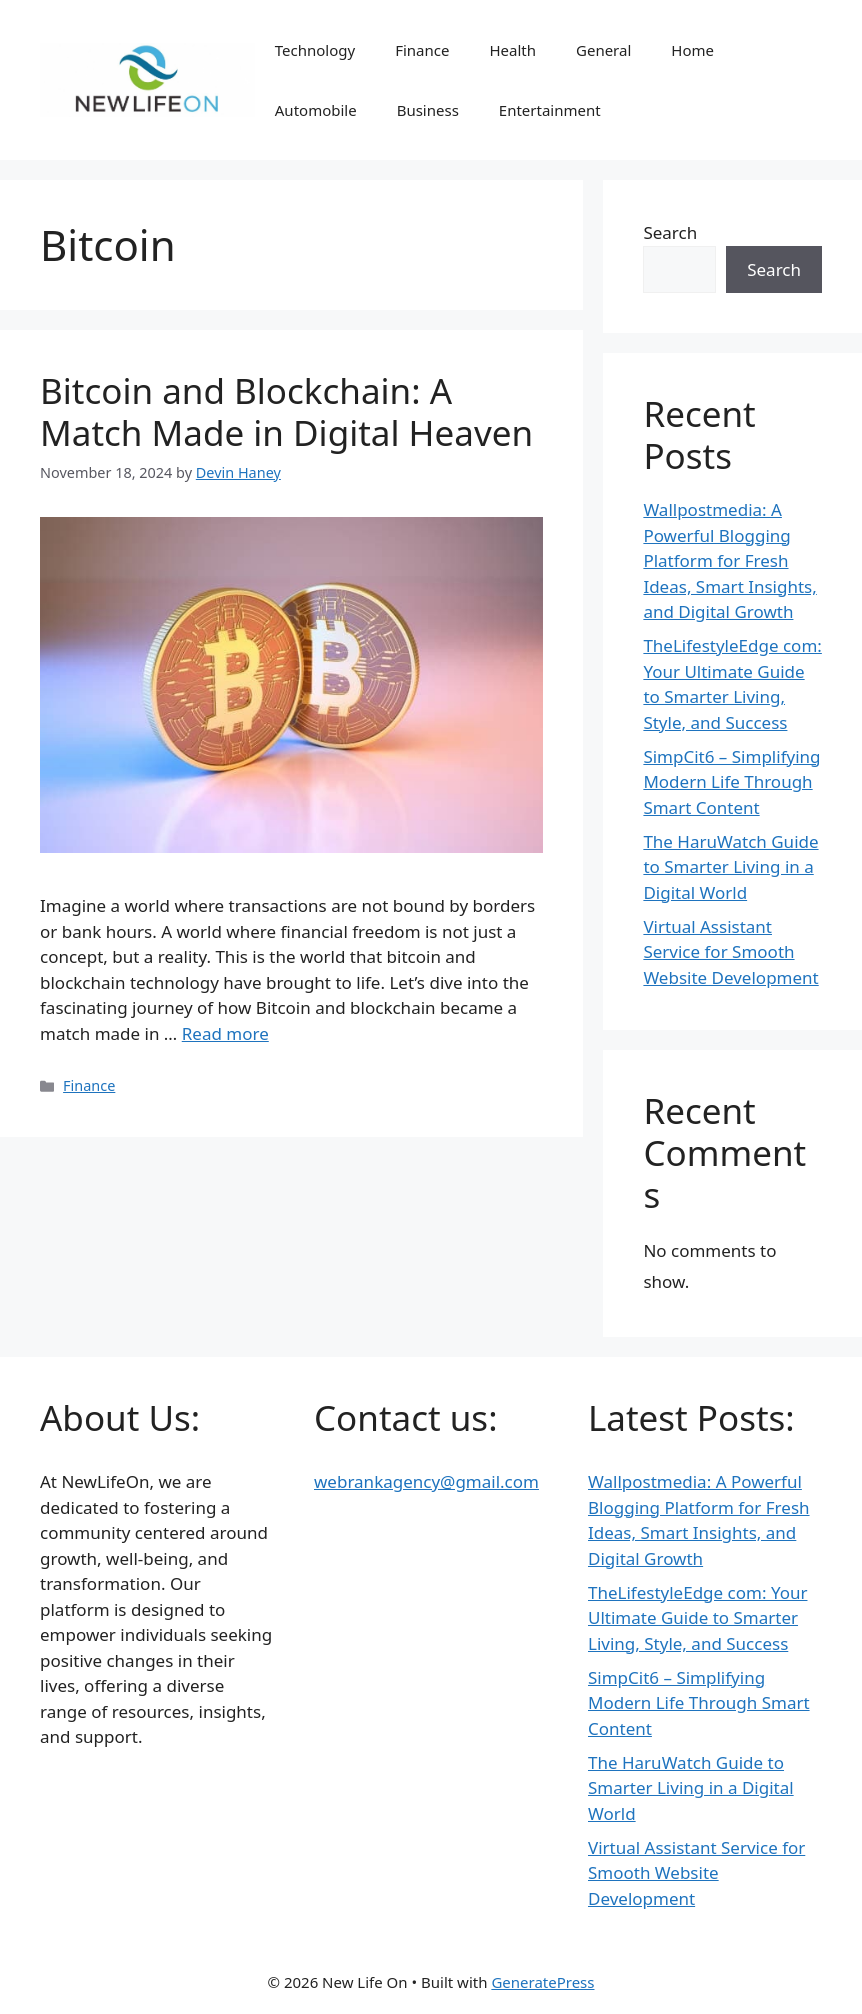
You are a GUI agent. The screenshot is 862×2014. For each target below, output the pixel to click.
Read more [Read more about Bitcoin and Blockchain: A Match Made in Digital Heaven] (225, 1033)
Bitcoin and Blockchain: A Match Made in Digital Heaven (286, 411)
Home (692, 50)
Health (512, 50)
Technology (315, 50)
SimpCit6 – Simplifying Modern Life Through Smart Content (731, 782)
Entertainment (550, 110)
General (603, 50)
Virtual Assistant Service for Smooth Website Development (730, 952)
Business (428, 110)
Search (670, 232)
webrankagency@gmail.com (426, 1481)
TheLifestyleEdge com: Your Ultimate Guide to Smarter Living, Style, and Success (697, 1618)
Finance (422, 50)
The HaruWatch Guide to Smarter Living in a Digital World (730, 867)
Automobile (316, 110)
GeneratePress (542, 1982)
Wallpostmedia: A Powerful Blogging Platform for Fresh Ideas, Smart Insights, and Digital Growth (729, 560)
